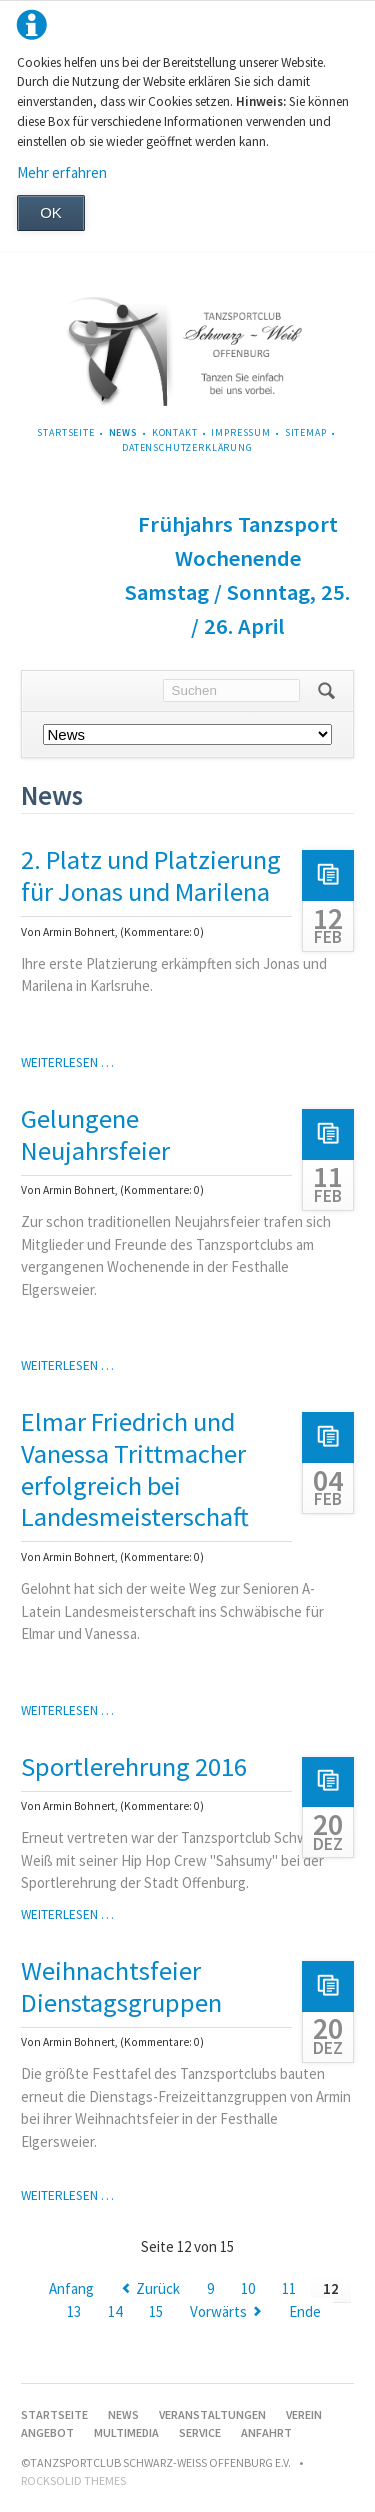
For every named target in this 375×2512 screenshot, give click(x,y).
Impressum (241, 432)
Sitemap (306, 432)
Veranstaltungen (212, 2414)
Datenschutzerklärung (187, 447)
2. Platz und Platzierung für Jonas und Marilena (151, 875)
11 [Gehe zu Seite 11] (289, 2288)
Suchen (326, 691)
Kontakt (175, 432)
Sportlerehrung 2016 (134, 1766)
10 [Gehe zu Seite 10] (248, 2288)
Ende (305, 2311)
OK (51, 212)
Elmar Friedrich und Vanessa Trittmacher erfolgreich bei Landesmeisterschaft (135, 1469)
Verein (304, 2414)
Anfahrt (266, 2432)
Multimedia (126, 2432)
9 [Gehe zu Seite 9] (210, 2288)
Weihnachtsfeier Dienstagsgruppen (121, 1986)
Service (200, 2432)
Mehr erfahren (62, 172)
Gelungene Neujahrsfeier (95, 1134)
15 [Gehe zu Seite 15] (156, 2311)
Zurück (158, 2288)
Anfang (71, 2288)
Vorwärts (218, 2311)
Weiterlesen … (67, 1062)
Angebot (47, 2432)
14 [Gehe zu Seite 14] (115, 2311)
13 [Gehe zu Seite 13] (74, 2311)
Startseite (65, 432)
